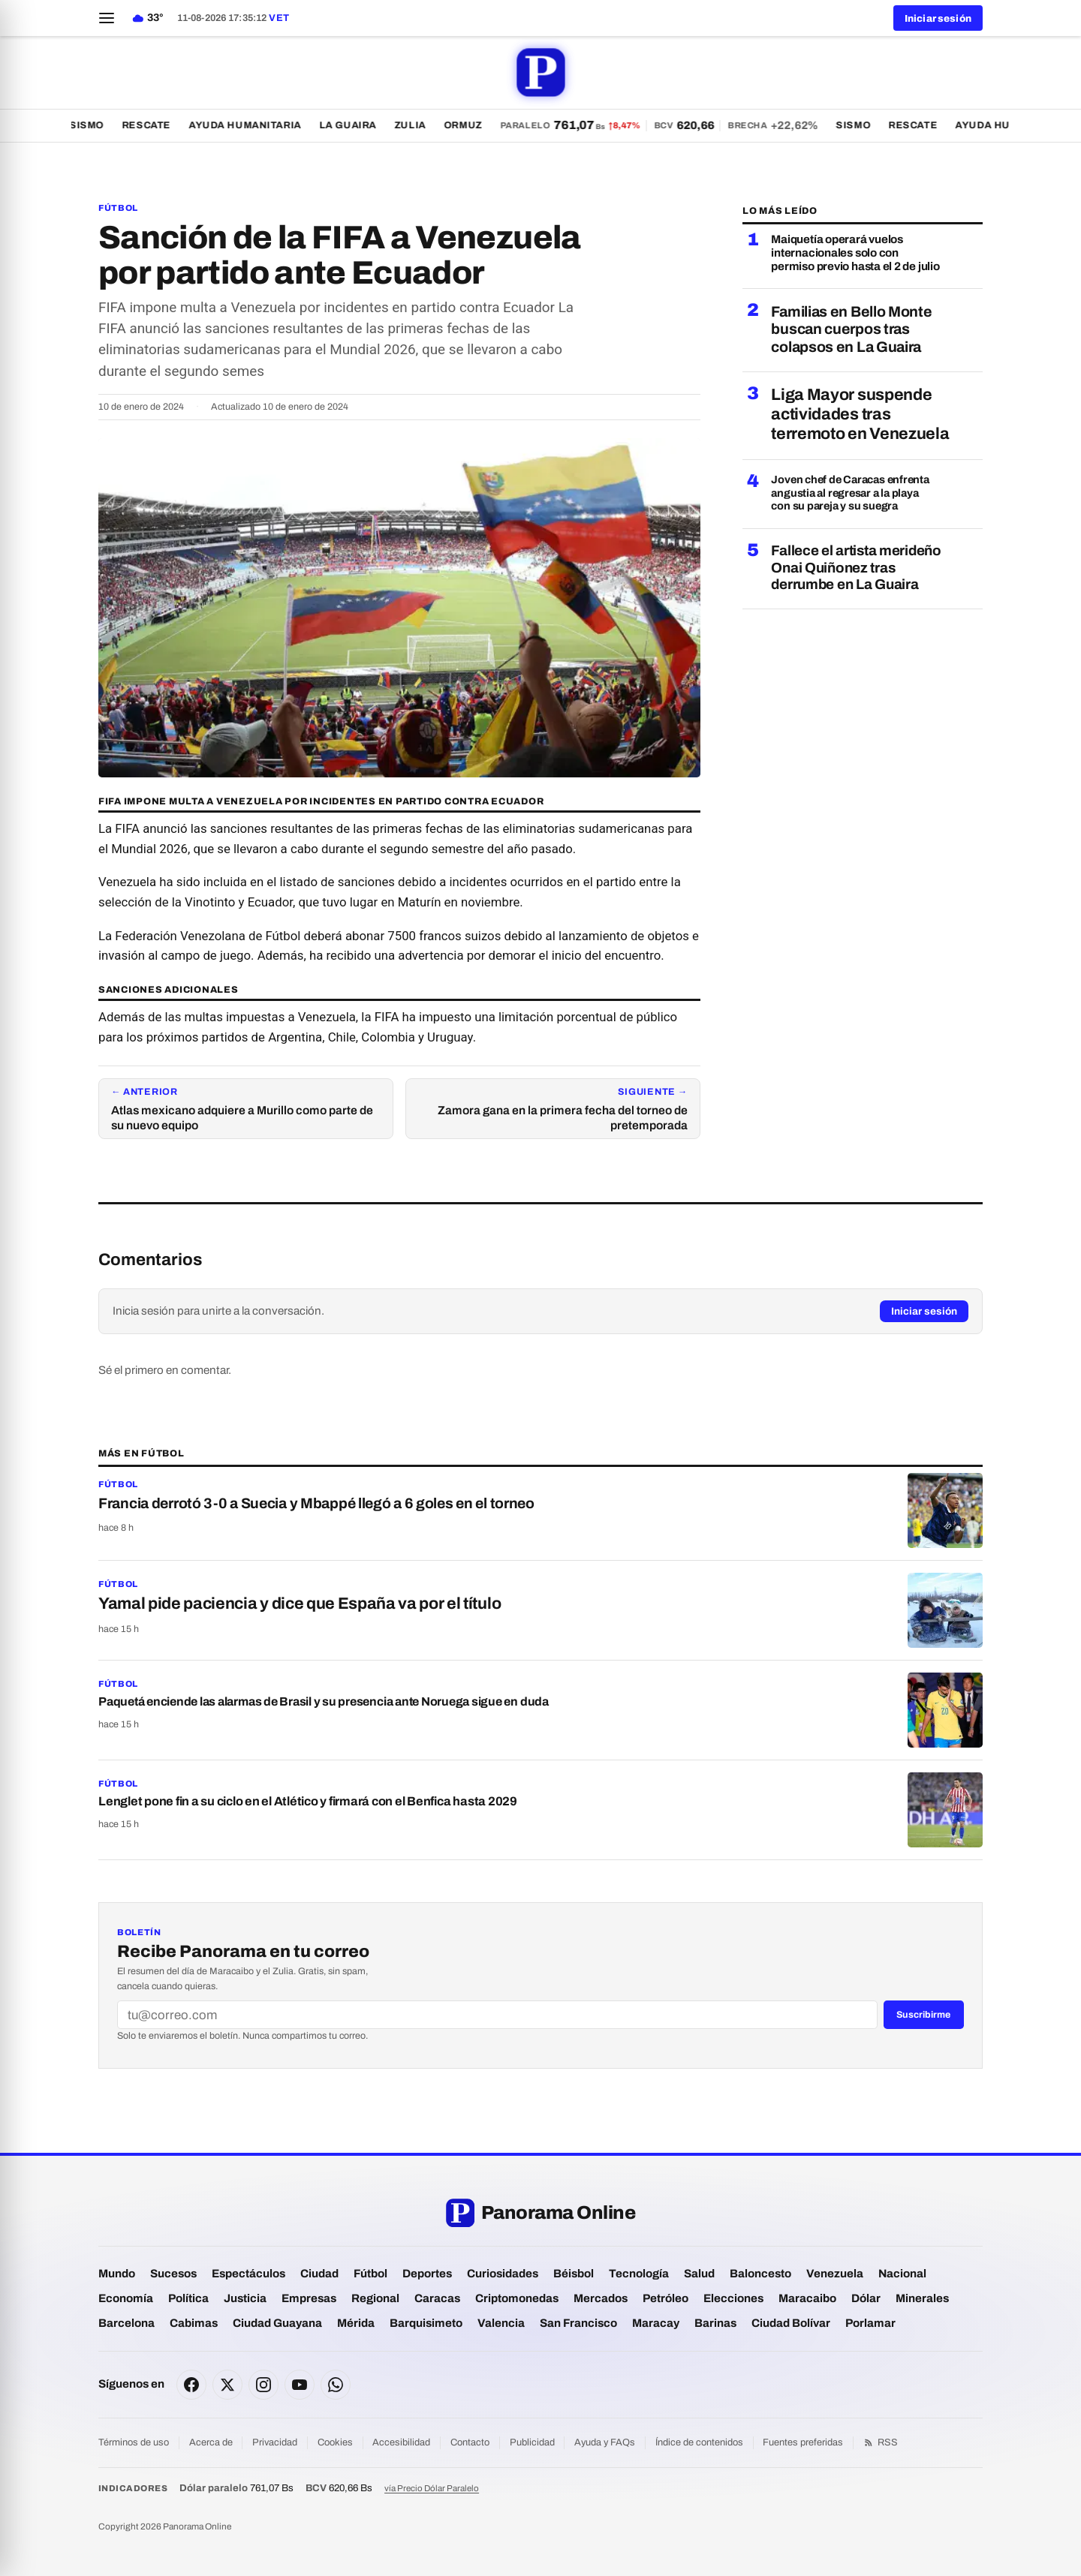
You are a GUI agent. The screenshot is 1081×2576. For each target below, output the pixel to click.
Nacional (902, 2274)
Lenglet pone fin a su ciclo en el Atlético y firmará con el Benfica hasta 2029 (307, 1801)
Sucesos (173, 2274)
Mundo (116, 2274)
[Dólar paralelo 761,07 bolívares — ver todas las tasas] (666, 125)
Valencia (501, 2323)
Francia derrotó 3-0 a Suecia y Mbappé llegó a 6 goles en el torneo (316, 1503)
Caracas (437, 2298)
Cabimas (194, 2323)
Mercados (601, 2298)
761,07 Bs (236, 2487)
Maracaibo (807, 2298)
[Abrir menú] (106, 18)
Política (188, 2298)
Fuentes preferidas (803, 2442)
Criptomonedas (517, 2298)
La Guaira (354, 125)
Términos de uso (133, 2442)
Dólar (866, 2298)
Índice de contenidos (699, 2442)
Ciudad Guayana (277, 2323)
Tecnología (639, 2274)
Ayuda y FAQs (604, 2442)
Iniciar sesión (924, 1311)
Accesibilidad (401, 2442)
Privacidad (274, 2442)
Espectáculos (248, 2274)
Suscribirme (923, 2014)
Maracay (655, 2323)
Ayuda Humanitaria (251, 125)
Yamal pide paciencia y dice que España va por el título (299, 1604)
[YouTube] (300, 2385)
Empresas (309, 2298)
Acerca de (211, 2442)
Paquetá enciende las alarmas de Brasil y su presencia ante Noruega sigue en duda (323, 1701)
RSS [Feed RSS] (880, 2442)
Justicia (245, 2298)
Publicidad (532, 2442)
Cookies (335, 2442)
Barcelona (126, 2323)
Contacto (469, 2442)
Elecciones (733, 2298)
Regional (375, 2298)
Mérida (356, 2323)
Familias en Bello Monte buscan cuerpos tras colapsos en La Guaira (851, 329)
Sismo (93, 125)
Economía (125, 2298)
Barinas (715, 2323)
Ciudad (319, 2274)
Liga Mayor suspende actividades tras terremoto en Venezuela (860, 414)
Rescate (152, 125)
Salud (699, 2274)
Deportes (427, 2274)
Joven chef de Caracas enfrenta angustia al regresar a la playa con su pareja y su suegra (850, 492)
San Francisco (578, 2323)
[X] (227, 2385)
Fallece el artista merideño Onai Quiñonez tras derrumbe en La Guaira (856, 567)
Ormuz (469, 125)
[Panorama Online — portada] (540, 72)
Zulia (416, 125)
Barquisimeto (426, 2323)
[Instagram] (263, 2385)
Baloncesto (760, 2274)
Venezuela (834, 2274)
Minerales (922, 2298)
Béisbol (573, 2274)
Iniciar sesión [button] (938, 18)
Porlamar (870, 2323)
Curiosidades (502, 2274)
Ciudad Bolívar (790, 2323)
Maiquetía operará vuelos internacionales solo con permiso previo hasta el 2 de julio (855, 253)
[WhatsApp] (336, 2385)
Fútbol (118, 207)
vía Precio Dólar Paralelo (431, 2488)
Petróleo (665, 2298)
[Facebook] (191, 2385)
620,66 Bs (339, 2487)
